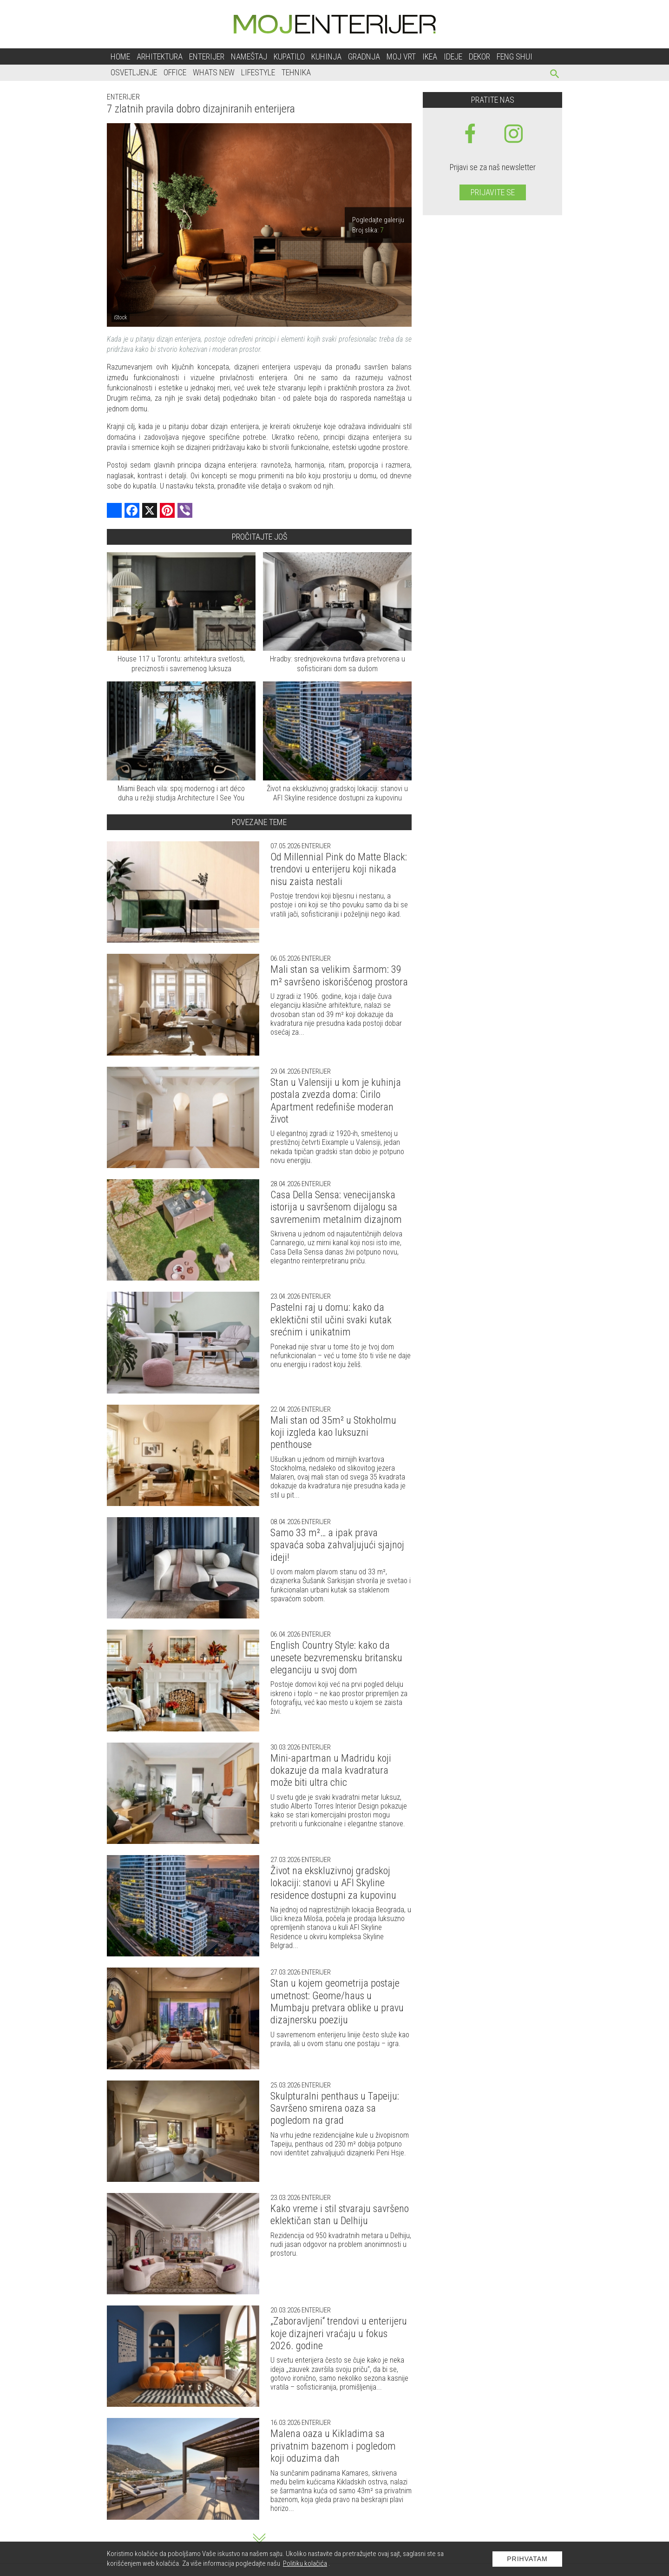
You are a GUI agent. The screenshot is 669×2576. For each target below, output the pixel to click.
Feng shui (514, 56)
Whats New (214, 72)
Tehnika (296, 72)
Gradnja (364, 56)
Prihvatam (527, 2559)
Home (120, 56)
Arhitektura (160, 56)
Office (175, 72)
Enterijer (206, 56)
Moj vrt (401, 56)
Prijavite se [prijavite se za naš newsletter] (493, 192)
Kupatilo (289, 56)
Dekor (479, 56)
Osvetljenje (134, 72)
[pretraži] (555, 75)
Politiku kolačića (305, 2563)
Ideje (453, 56)
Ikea (429, 56)
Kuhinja (326, 56)
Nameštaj (249, 56)
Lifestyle (258, 72)
